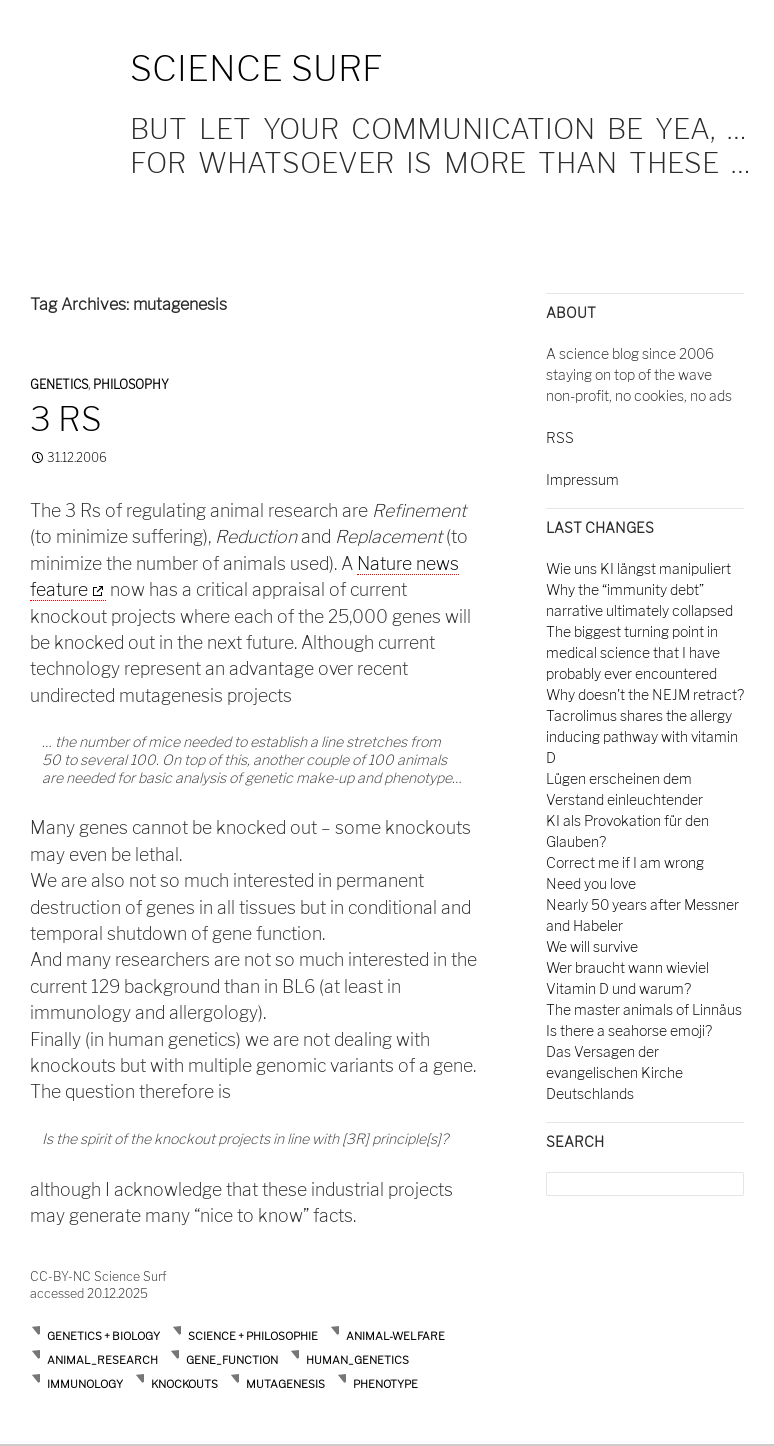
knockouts (184, 1384)
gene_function (232, 1360)
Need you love (591, 883)
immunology (85, 1384)
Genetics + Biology (103, 1336)
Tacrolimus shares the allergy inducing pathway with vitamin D (642, 736)
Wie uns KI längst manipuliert (638, 568)
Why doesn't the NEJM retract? (645, 694)
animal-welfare (395, 1336)
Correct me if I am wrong (625, 862)
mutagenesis (285, 1384)
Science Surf (256, 68)
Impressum (582, 479)
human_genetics (357, 1360)
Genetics (59, 384)
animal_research (102, 1360)
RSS (560, 437)
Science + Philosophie (253, 1336)
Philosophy (131, 384)
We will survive (592, 946)
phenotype (385, 1384)
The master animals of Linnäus (644, 1009)
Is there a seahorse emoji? (629, 1030)
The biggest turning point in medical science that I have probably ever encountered (633, 652)
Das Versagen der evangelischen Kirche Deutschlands (614, 1072)
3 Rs (66, 419)
